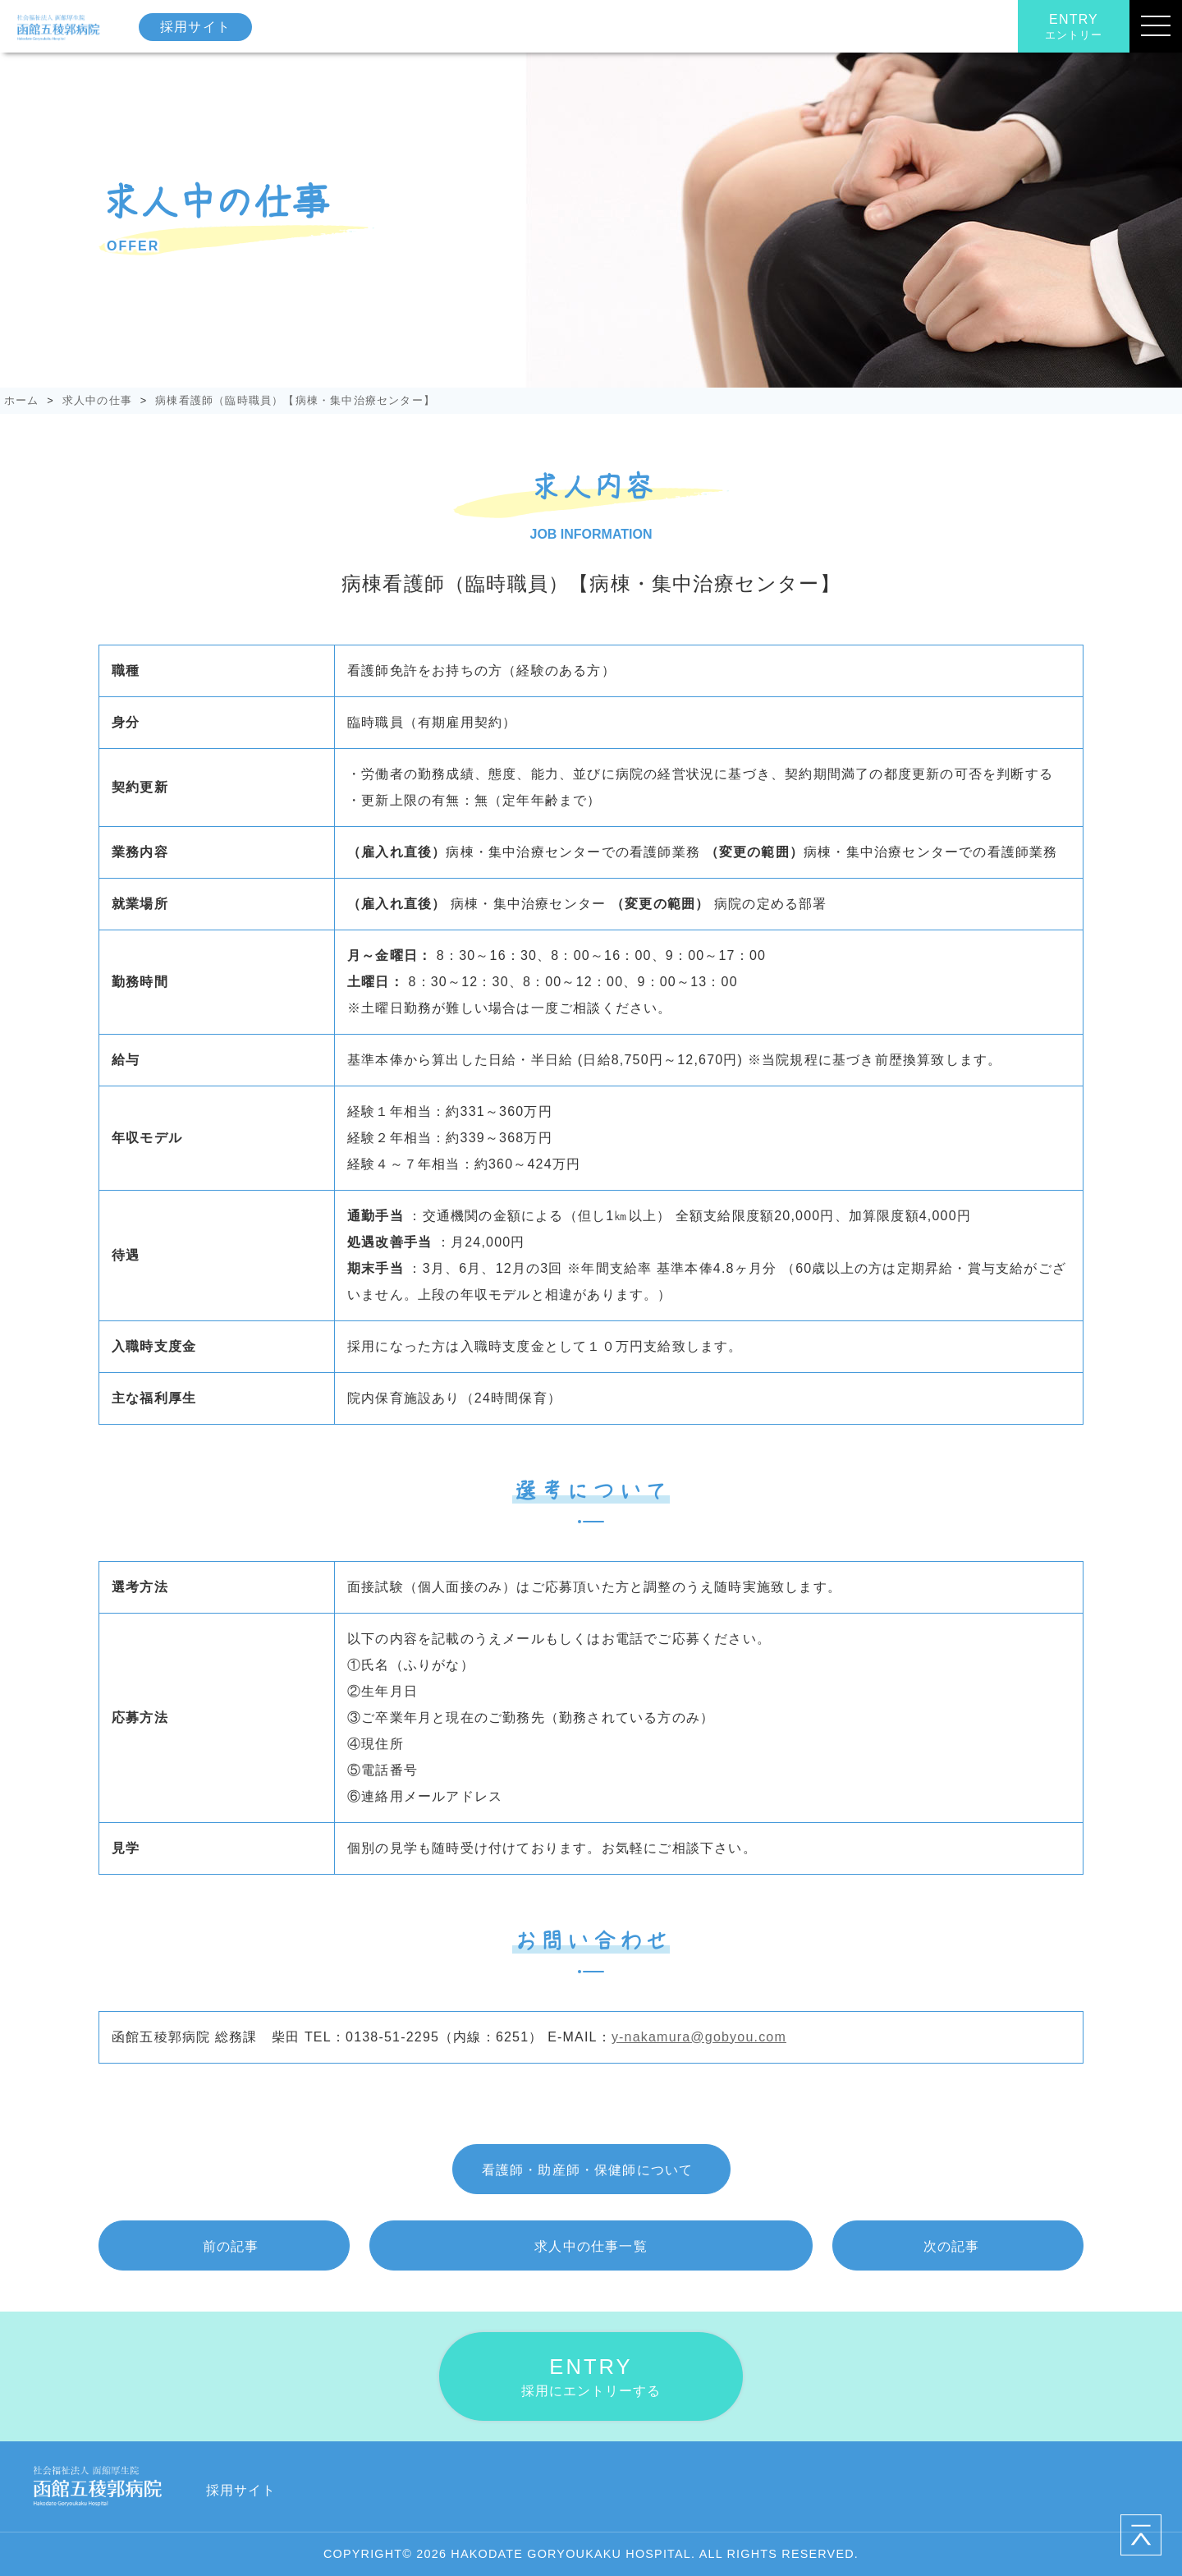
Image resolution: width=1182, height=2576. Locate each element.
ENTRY (1073, 27)
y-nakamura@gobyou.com (699, 2037)
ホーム (21, 400)
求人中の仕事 (97, 400)
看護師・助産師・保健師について (588, 2170)
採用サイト (195, 27)
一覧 (591, 2246)
